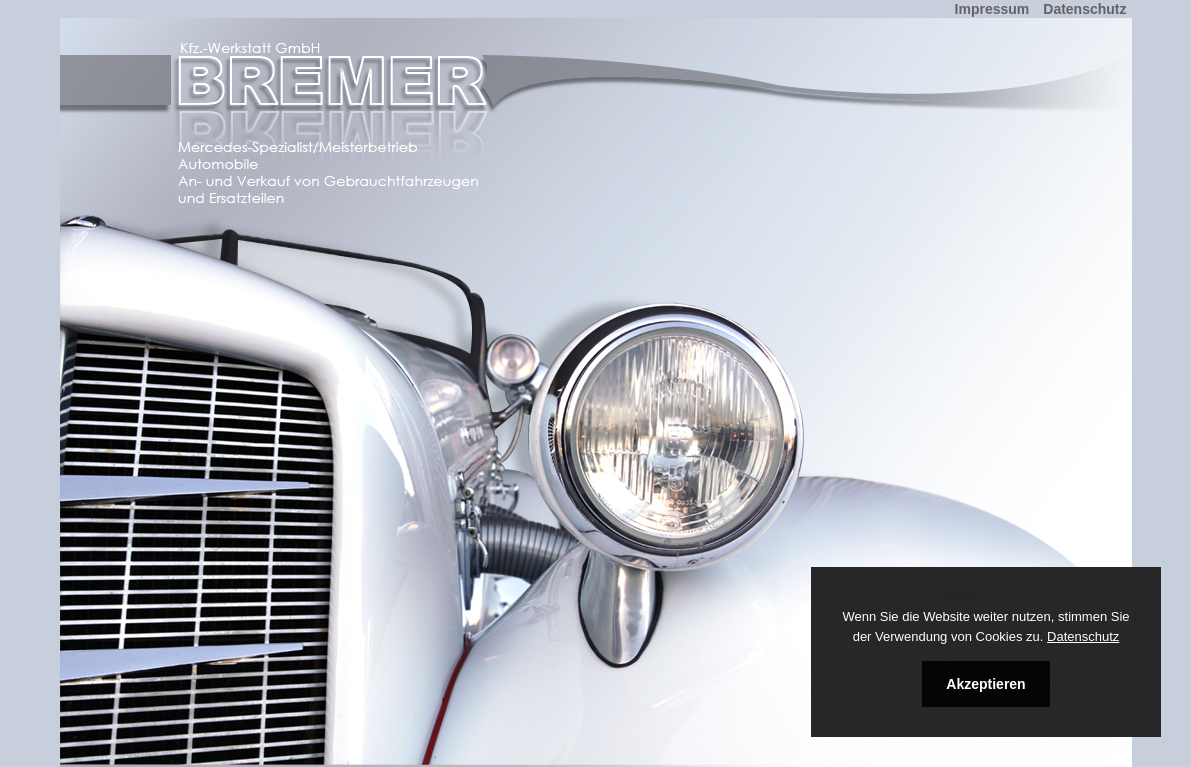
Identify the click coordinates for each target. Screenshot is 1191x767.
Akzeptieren (985, 684)
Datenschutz (1083, 636)
